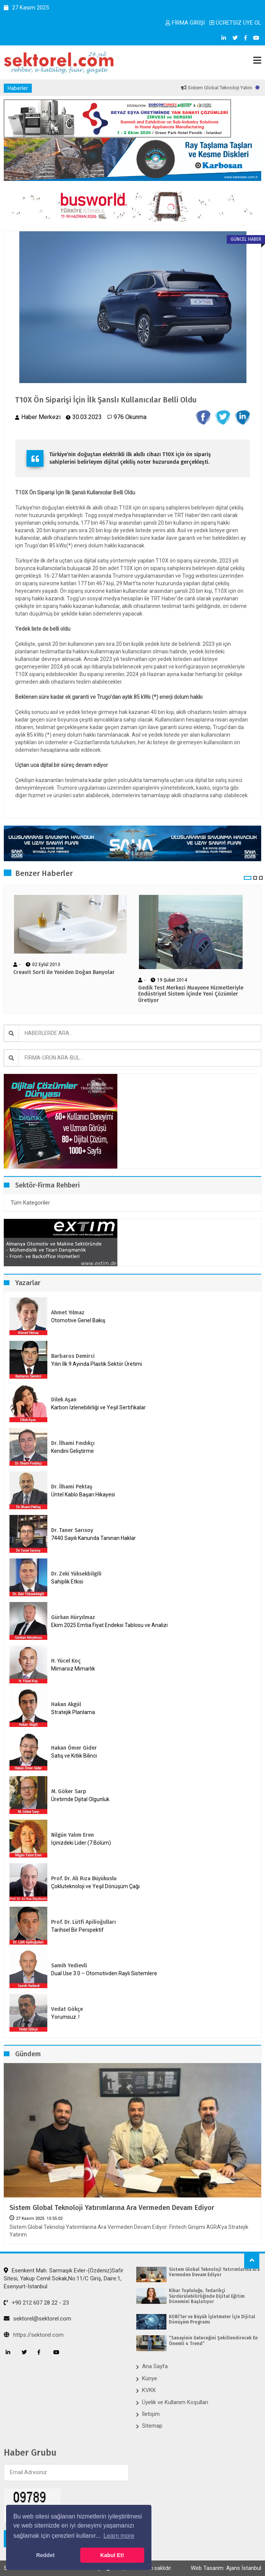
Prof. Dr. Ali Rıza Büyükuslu (84, 1878)
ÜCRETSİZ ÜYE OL (235, 22)
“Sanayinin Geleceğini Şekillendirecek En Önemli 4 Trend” (213, 2340)
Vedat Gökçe (67, 2009)
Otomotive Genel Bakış (78, 1320)
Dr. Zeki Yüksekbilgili (76, 1574)
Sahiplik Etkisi (67, 1582)
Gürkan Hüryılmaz (73, 1617)
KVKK (149, 2390)
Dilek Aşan (63, 1399)
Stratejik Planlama (73, 1712)
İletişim (151, 2414)
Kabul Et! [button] (112, 2555)
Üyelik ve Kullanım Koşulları (175, 2402)
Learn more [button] (118, 2535)
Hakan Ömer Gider (74, 1748)
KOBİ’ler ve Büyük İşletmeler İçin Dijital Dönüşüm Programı (212, 2319)
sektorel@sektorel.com (37, 2318)
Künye (149, 2378)
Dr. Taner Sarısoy (72, 1530)
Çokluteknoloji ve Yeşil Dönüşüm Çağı (95, 1886)
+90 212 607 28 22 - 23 (36, 2302)
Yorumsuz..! (65, 2017)
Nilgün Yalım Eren (72, 1835)
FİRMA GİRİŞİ (185, 22)
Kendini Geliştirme (72, 1451)
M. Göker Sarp (68, 1791)
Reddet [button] (45, 2555)
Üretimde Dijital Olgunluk (80, 1799)
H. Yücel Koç (66, 1661)
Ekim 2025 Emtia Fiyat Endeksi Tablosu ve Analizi (109, 1625)
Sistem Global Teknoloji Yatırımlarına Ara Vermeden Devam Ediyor (111, 2208)
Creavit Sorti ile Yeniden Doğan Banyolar (64, 972)
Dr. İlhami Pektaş (71, 1487)
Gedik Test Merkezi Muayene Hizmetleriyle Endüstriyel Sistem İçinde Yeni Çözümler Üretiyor (190, 994)
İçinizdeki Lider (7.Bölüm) (81, 1843)
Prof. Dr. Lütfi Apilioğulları (83, 1922)
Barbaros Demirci (73, 1356)
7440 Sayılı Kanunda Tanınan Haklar (93, 1538)
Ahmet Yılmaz (67, 1312)
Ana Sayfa (155, 2366)
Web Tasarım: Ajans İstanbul (226, 2568)
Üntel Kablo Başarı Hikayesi (83, 1494)
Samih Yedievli (69, 1965)
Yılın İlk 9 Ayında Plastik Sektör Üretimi (96, 1364)
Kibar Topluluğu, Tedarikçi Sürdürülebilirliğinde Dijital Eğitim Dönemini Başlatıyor (207, 2296)
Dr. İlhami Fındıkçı (73, 1443)
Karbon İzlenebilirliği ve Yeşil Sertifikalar (98, 1407)
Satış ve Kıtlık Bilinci (74, 1756)
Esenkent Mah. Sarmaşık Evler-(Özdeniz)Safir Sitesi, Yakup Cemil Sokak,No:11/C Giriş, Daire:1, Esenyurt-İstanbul (63, 2278)
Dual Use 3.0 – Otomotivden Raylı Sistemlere (104, 1973)
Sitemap (152, 2425)
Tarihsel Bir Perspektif (77, 1930)
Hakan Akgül (66, 1704)
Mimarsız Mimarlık (73, 1669)
